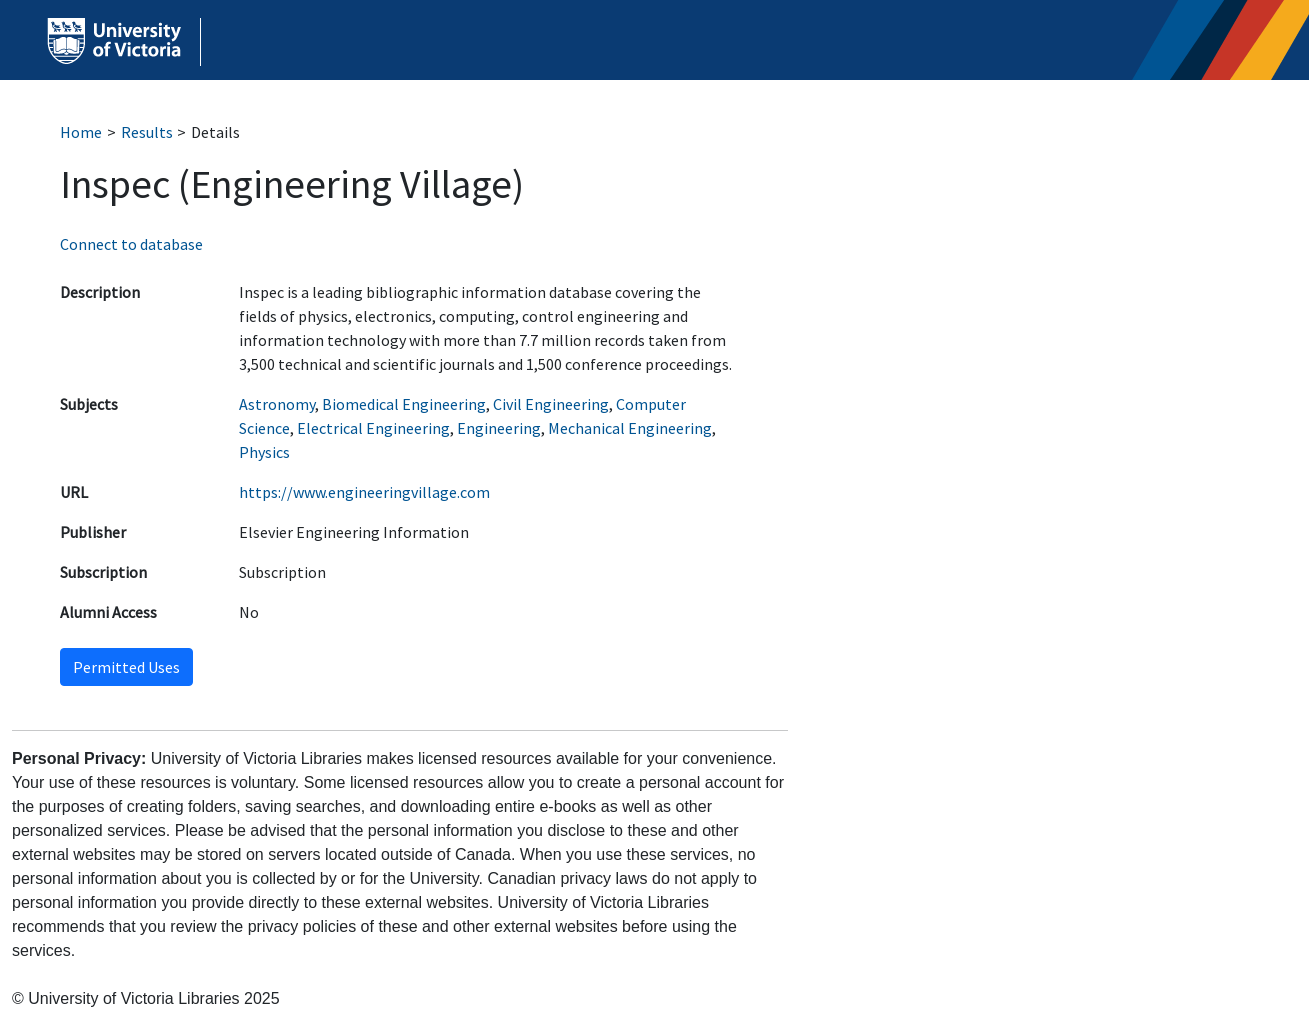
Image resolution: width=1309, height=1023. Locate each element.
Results (147, 132)
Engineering (499, 428)
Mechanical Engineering (630, 428)
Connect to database (131, 244)
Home (81, 132)
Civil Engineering (551, 404)
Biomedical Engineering (404, 404)
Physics (264, 452)
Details (215, 132)
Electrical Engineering (373, 428)
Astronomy (277, 404)
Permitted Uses (126, 667)
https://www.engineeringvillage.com (364, 492)
